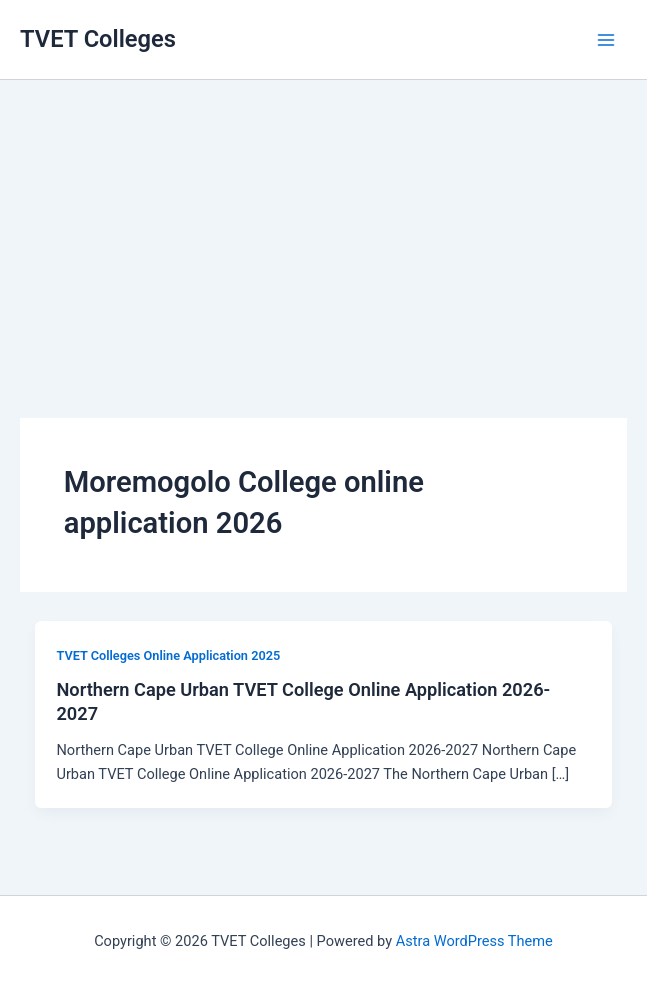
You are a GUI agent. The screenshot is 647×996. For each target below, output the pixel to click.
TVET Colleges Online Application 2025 (168, 655)
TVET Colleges (98, 39)
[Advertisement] (323, 220)
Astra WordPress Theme (474, 941)
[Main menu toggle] (606, 40)
